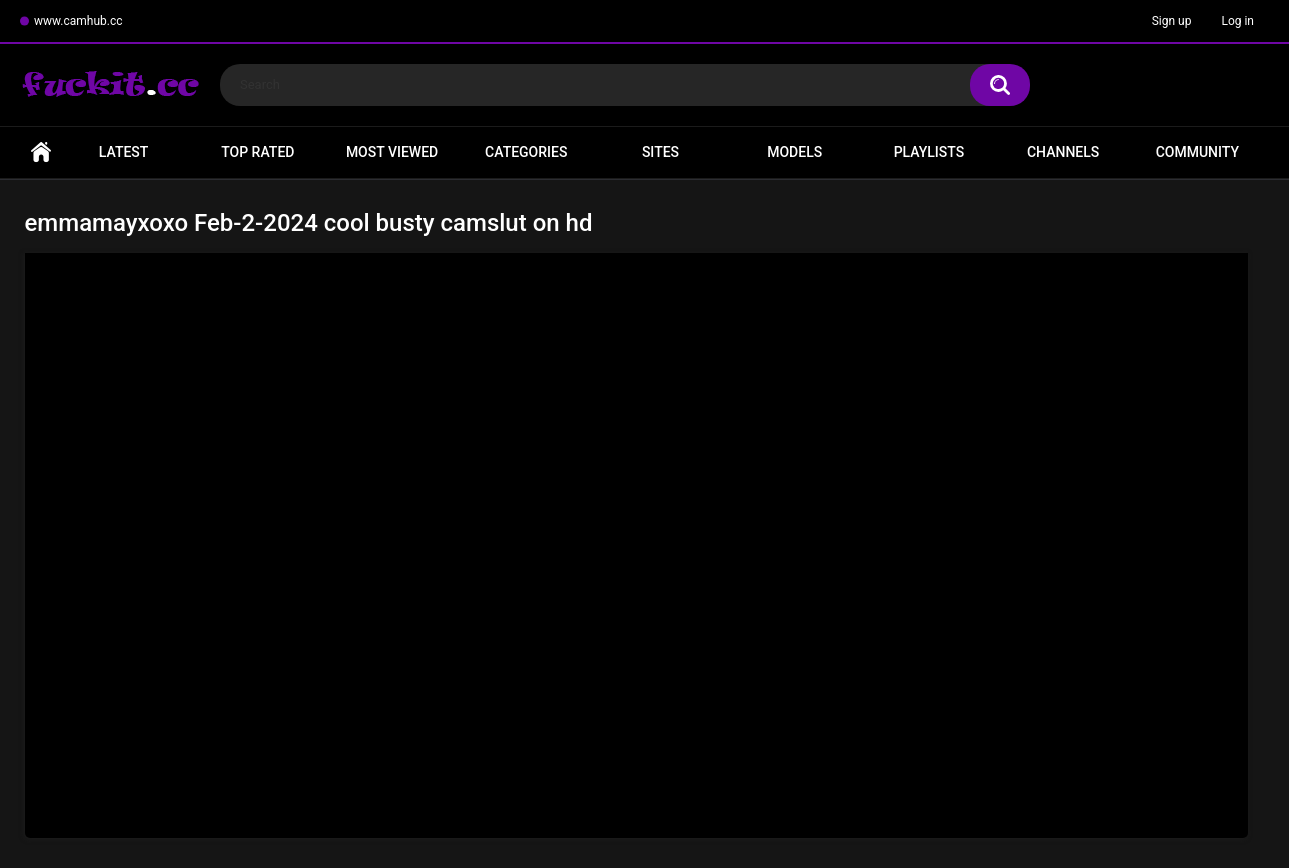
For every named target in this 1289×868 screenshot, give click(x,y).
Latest (124, 152)
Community (1197, 152)
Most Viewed (392, 152)
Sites (660, 152)
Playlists (929, 152)
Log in (1237, 21)
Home (41, 152)
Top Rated (257, 152)
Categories (526, 152)
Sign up (1172, 21)
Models (794, 152)
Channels (1063, 152)
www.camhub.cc (78, 21)
